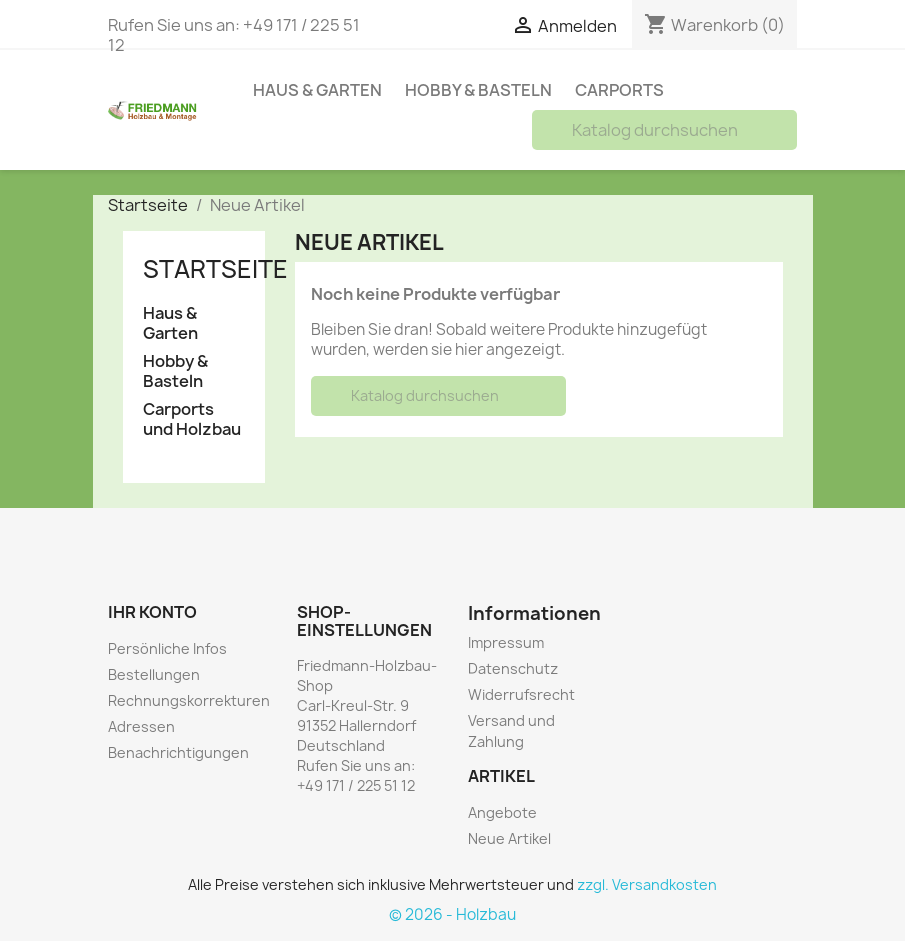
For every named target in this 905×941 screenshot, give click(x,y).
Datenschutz (513, 668)
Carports (619, 90)
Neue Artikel (509, 838)
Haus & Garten (317, 90)
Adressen (141, 726)
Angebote (502, 812)
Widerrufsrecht (521, 694)
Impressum (506, 642)
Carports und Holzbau (192, 419)
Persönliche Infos (167, 648)
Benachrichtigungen (178, 752)
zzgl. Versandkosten (647, 884)
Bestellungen (154, 674)
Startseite (215, 269)
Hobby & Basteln (478, 90)
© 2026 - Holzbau (452, 914)
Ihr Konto (152, 612)
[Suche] (664, 130)
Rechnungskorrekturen (189, 700)
